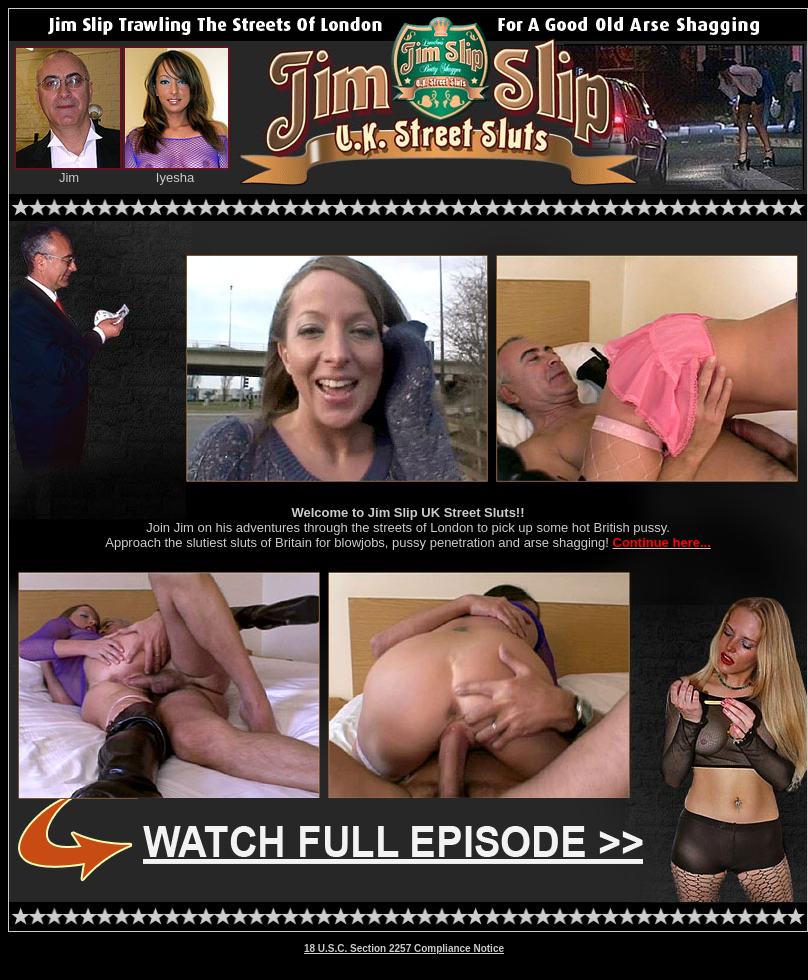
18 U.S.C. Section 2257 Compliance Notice (404, 948)
